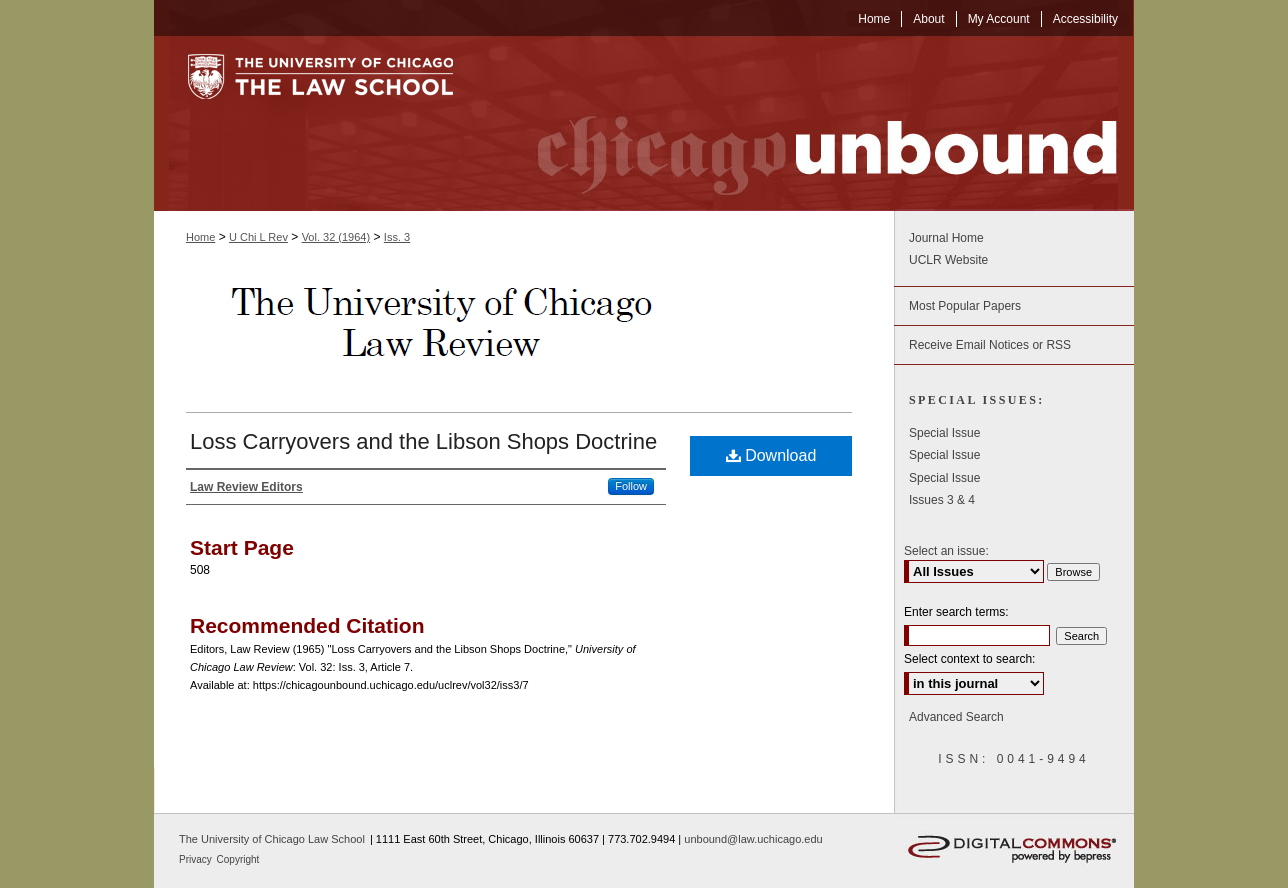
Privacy (197, 859)
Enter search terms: (956, 612)
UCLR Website (948, 260)
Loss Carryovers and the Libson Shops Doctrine (423, 441)
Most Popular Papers (965, 306)
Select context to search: (969, 659)
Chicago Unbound (809, 123)
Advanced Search (956, 717)
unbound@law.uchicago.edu (753, 839)
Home (200, 237)
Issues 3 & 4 (942, 500)
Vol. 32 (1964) (336, 237)
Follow (631, 486)
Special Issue (944, 433)
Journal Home (946, 238)
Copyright (238, 859)
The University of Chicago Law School (272, 839)
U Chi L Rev (258, 237)
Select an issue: (946, 551)
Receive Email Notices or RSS (990, 345)
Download (771, 455)
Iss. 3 (397, 237)
